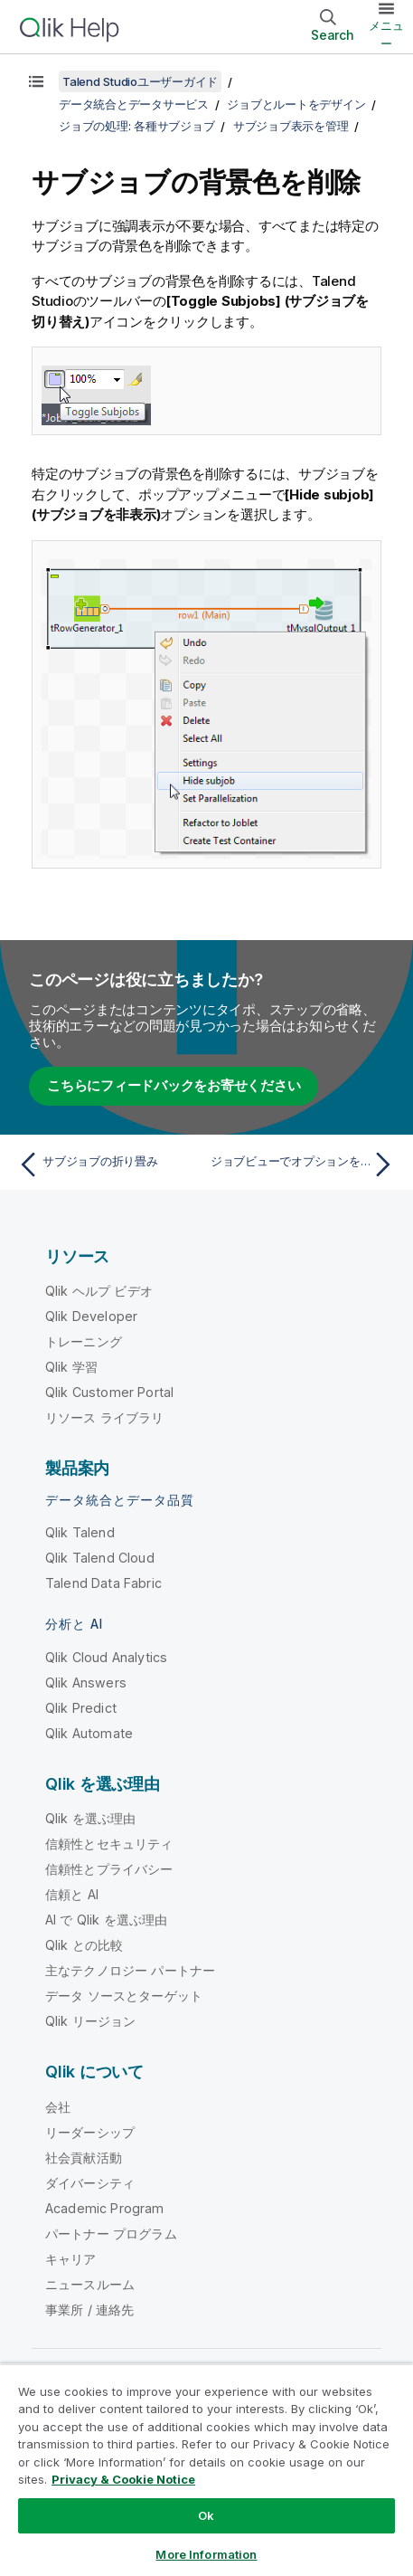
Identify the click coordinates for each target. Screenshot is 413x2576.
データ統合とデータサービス (134, 104)
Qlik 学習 (71, 1366)
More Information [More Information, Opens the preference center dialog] (206, 2554)
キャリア (71, 2259)
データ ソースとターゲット (123, 1995)
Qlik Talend (80, 1532)
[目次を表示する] (36, 81)
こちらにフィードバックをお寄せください (173, 1085)
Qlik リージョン (90, 2021)
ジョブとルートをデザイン (296, 104)
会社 (57, 2107)
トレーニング (83, 1341)
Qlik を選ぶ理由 (90, 1818)
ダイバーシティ (90, 2183)
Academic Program (104, 2208)
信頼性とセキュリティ (109, 1843)
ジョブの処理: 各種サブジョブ (136, 126)
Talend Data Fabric (103, 1583)
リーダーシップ (90, 2132)
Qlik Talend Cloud (100, 1557)
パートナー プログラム (111, 2233)
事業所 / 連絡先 (89, 2309)
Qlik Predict (81, 1708)
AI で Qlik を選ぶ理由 (106, 1919)
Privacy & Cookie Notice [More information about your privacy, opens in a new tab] (123, 2479)
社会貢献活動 (83, 2157)
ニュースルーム (90, 2284)
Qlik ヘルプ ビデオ (99, 1290)
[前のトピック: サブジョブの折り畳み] (108, 1164)
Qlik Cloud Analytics (106, 1657)
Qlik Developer (91, 1316)
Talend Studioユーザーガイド (140, 81)
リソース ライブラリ (104, 1417)
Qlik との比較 (84, 1945)
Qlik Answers (86, 1682)
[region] (206, 2469)
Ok (206, 2515)
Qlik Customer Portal (109, 1392)
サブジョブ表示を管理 (291, 126)
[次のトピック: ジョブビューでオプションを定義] (305, 1164)
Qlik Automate (89, 1733)
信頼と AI (72, 1894)
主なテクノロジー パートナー (130, 1970)
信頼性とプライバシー (109, 1869)
